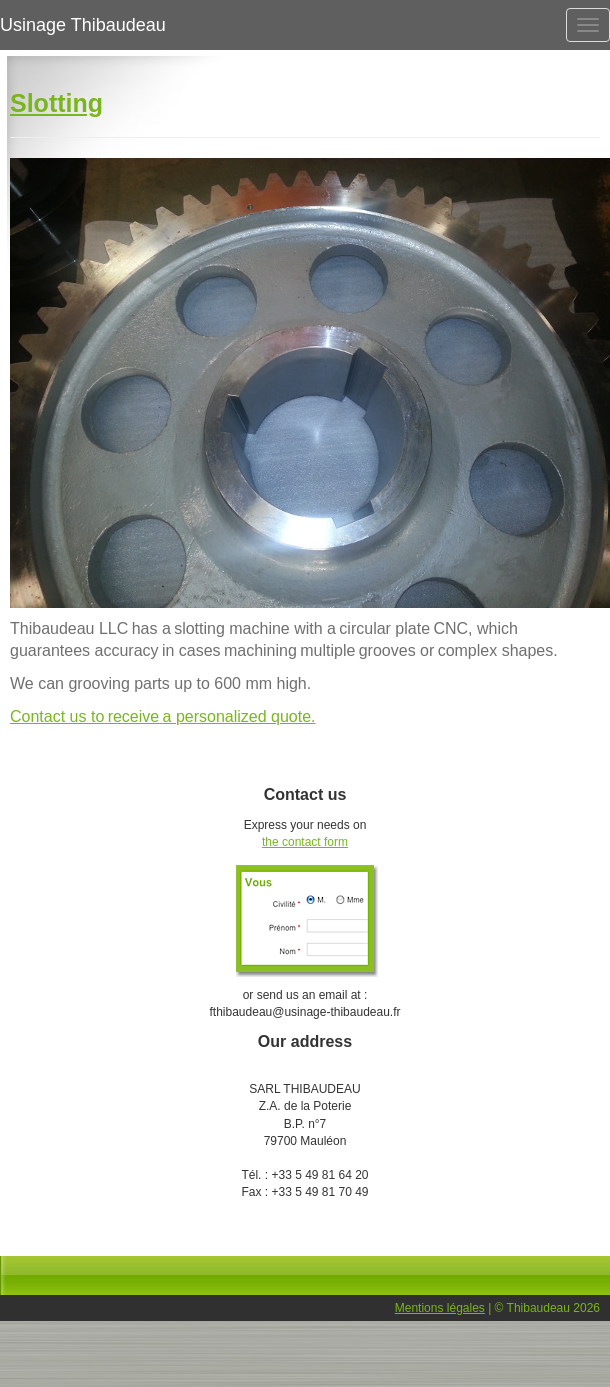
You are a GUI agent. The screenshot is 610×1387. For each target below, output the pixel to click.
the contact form (305, 842)
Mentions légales (440, 1308)
